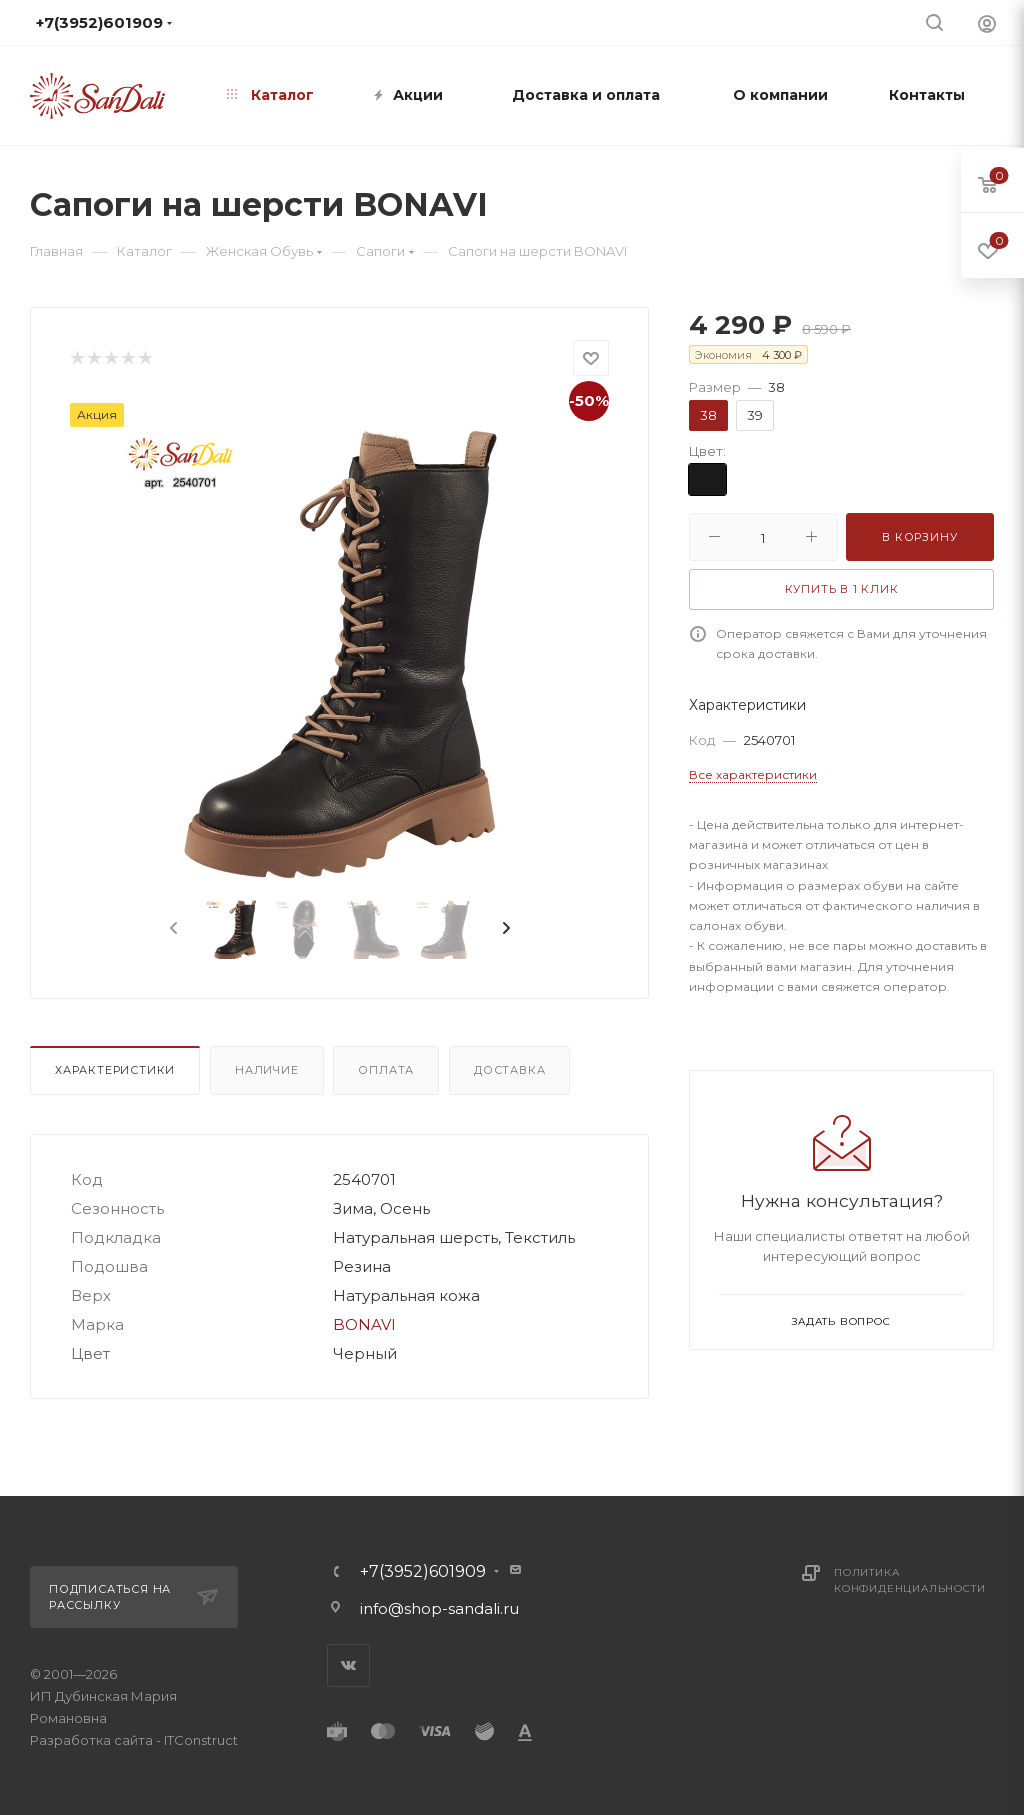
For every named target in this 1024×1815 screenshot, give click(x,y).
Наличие (267, 1070)
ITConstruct (201, 1740)
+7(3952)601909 (423, 1572)
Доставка (509, 1070)
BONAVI (364, 1324)
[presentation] (172, 929)
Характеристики (115, 1070)
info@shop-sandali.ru (439, 1608)
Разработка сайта (91, 1740)
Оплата (386, 1070)
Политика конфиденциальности (909, 1580)
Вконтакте (348, 1665)
